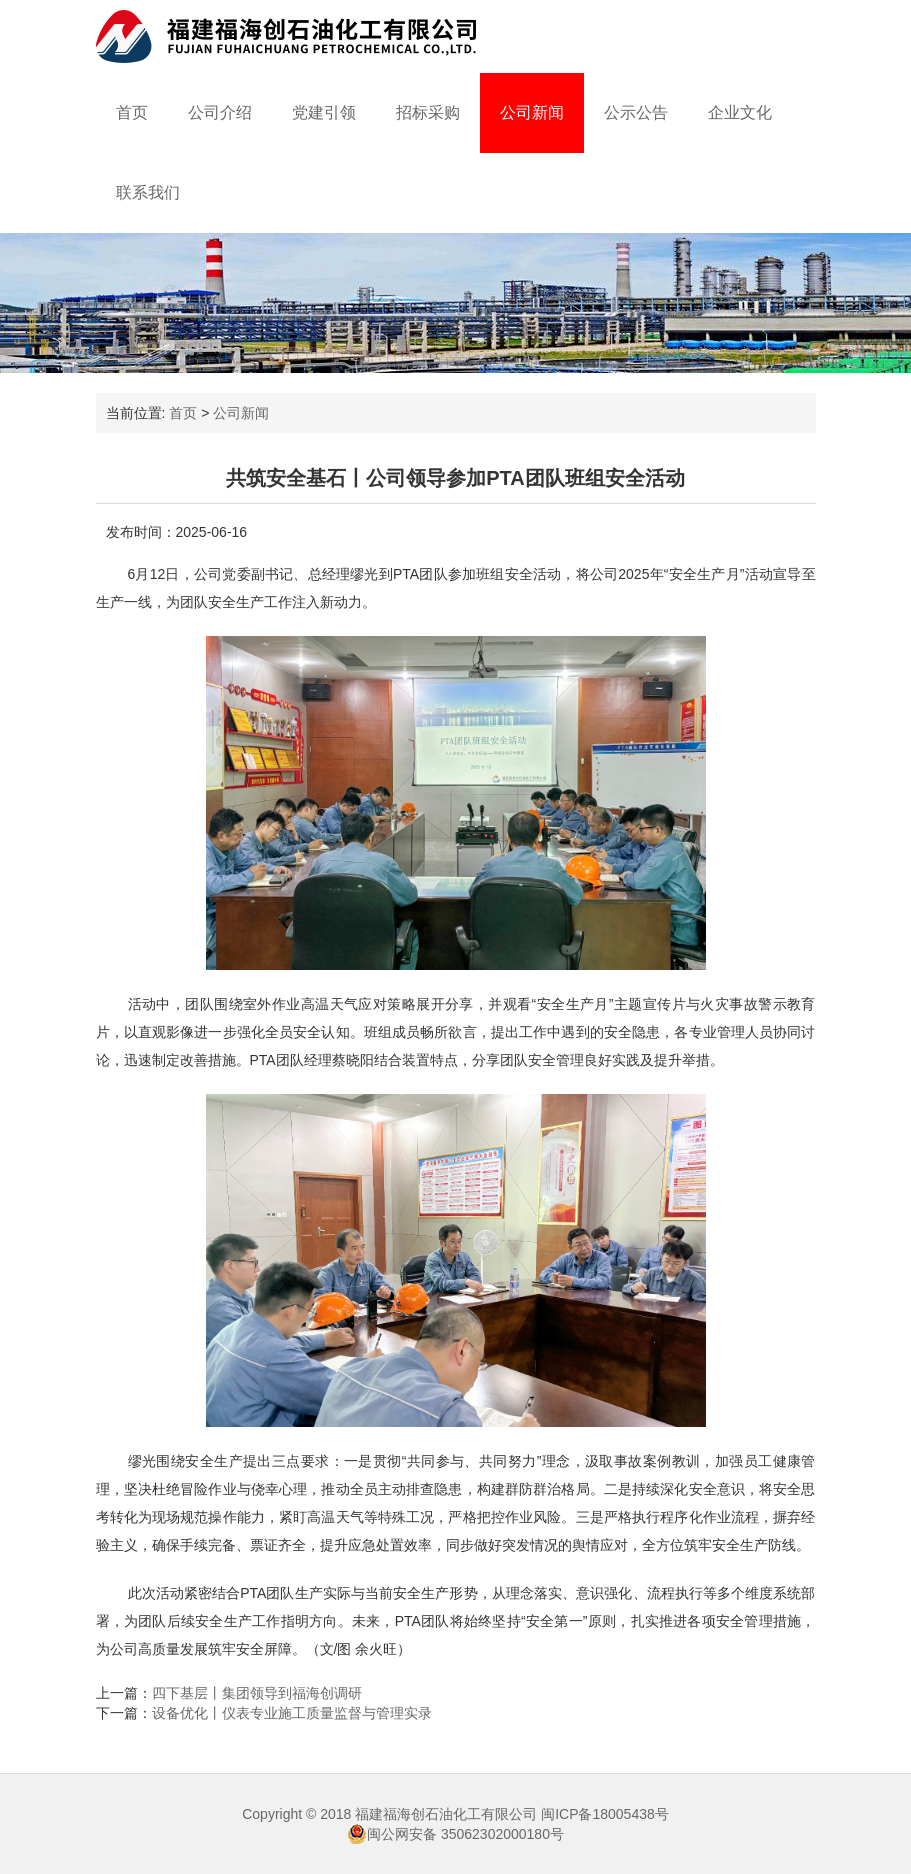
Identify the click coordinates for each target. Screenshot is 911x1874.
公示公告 (636, 112)
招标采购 (428, 112)
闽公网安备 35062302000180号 (455, 1834)
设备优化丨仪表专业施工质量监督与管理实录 (292, 1713)
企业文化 (740, 112)
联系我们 (148, 192)
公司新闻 (532, 112)
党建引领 (324, 112)
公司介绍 (220, 112)
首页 (132, 112)
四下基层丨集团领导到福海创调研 (257, 1693)
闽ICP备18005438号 (605, 1814)
